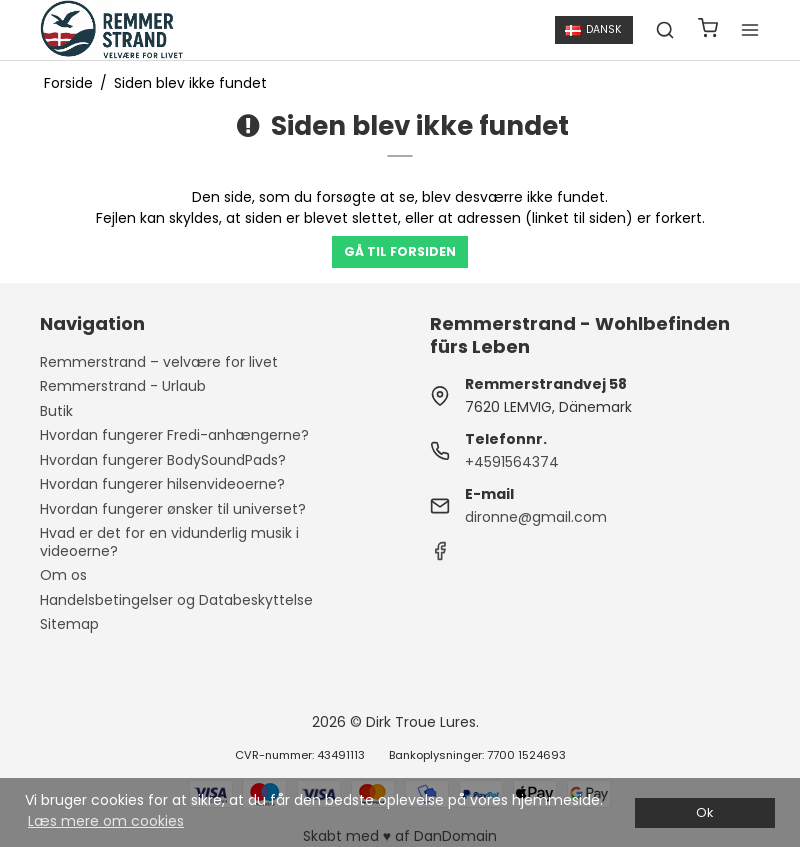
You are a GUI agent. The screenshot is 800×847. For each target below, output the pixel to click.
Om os (63, 575)
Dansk (593, 29)
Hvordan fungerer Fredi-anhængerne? (174, 435)
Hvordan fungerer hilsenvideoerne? (162, 484)
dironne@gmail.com (536, 517)
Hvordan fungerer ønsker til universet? (173, 509)
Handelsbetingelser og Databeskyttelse (176, 600)
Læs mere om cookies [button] (106, 821)
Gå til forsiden (400, 251)
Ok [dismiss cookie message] (704, 812)
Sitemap (69, 624)
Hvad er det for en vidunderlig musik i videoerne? (169, 542)
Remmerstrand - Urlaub (123, 386)
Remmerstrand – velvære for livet (159, 362)
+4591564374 (512, 462)
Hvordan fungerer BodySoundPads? (163, 460)
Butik (56, 411)
